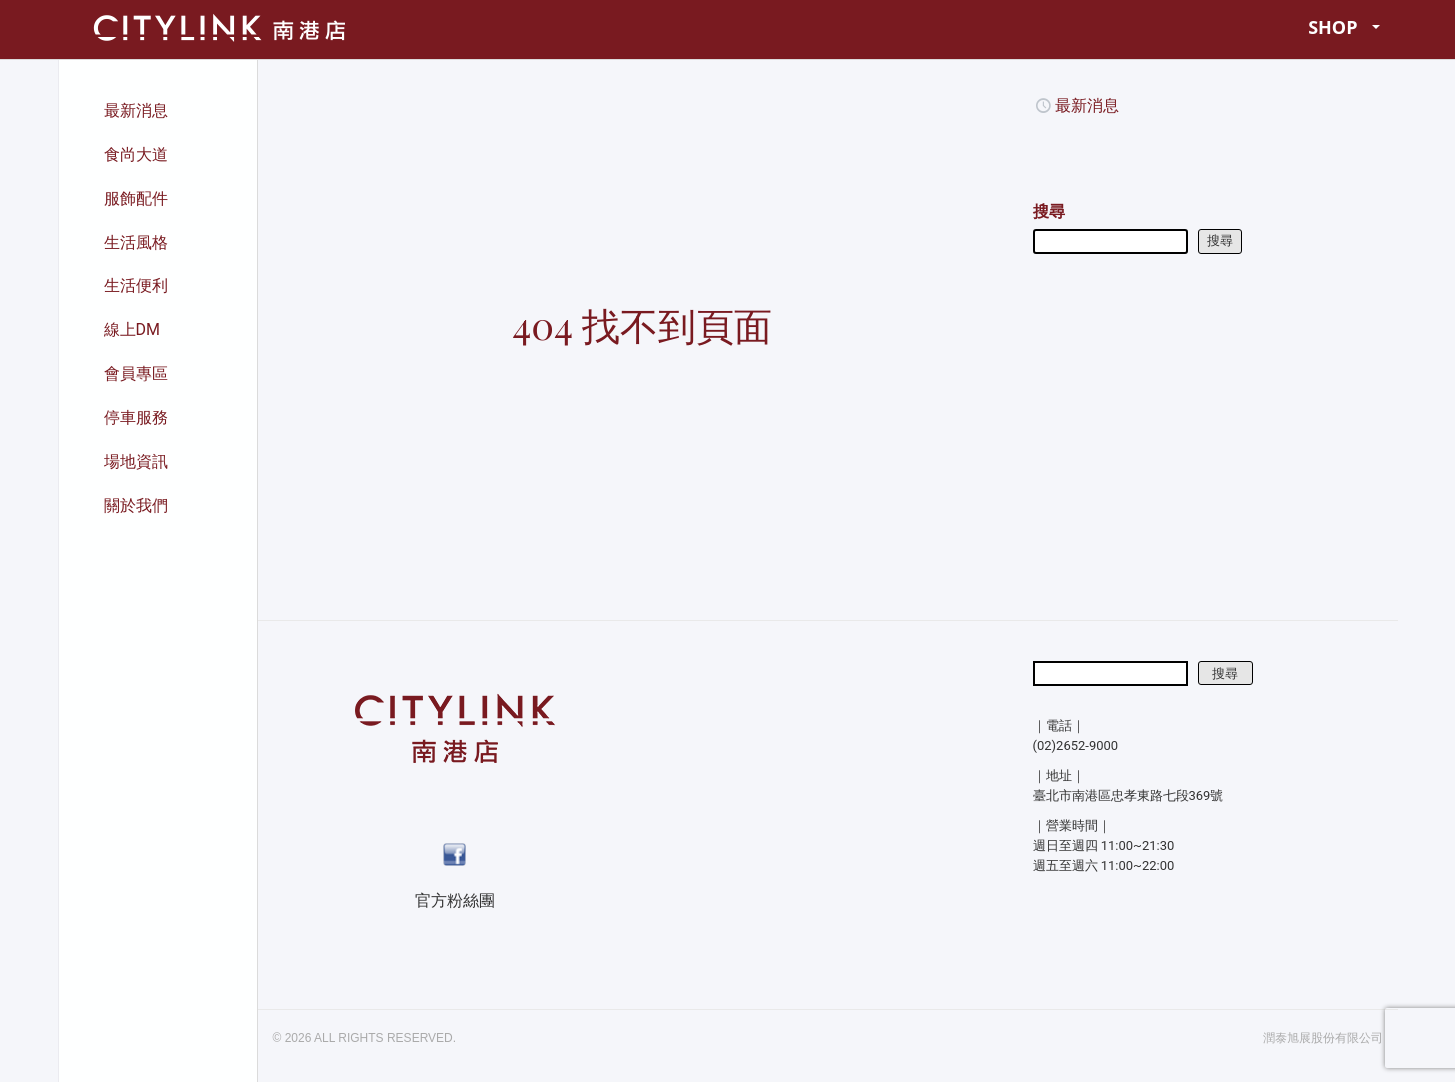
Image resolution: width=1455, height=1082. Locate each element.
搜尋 (1049, 211)
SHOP (1344, 27)
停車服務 (136, 417)
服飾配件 (136, 198)
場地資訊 (136, 461)
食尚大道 (136, 154)
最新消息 (136, 110)
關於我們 (136, 505)
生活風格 (136, 242)
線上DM (132, 329)
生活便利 (136, 285)
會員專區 (136, 373)
